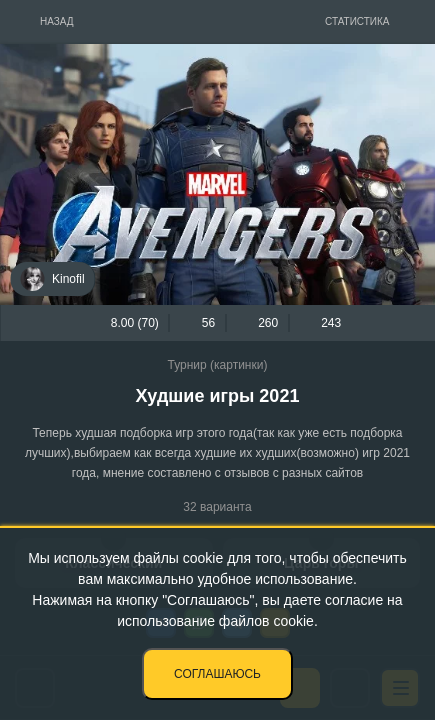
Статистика (357, 21)
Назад (57, 21)
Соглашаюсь (217, 674)
